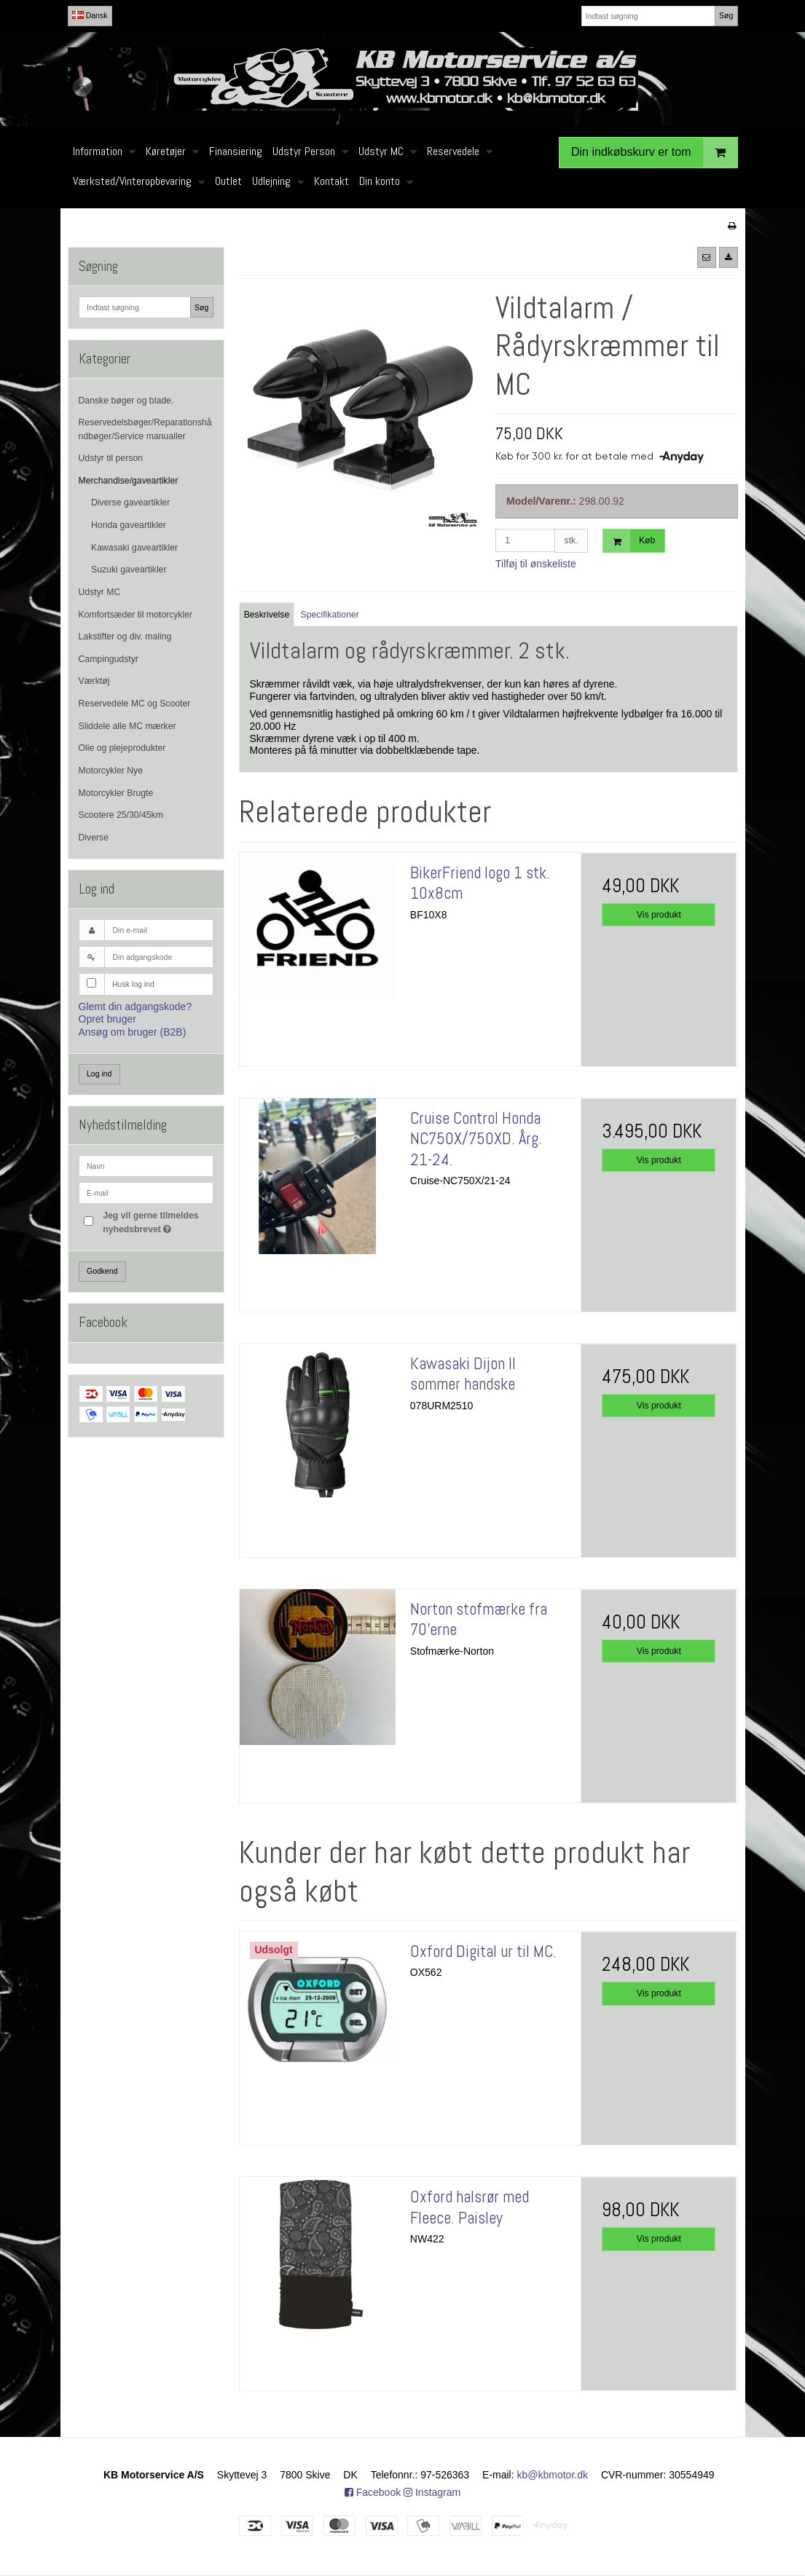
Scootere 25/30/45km (121, 815)
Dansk (90, 15)
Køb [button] (629, 540)
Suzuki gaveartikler (129, 569)
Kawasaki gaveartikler (134, 548)
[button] (706, 257)
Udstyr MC (100, 592)
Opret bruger (107, 1019)
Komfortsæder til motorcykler (136, 615)
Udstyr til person (111, 458)
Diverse (94, 837)
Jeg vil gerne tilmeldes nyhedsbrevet (157, 1221)
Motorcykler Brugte (116, 793)
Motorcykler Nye (111, 770)
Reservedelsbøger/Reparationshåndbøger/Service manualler (145, 429)
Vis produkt (659, 915)
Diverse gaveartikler (130, 502)
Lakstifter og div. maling (125, 636)
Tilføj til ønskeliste (535, 564)
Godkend (102, 1271)
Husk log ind (133, 984)
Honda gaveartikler (128, 525)
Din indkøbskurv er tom (654, 153)
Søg (726, 15)
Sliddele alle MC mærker (127, 726)
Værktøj (94, 681)
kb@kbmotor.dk (552, 2475)
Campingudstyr (108, 659)
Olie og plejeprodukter (122, 748)
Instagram (432, 2492)
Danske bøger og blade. (126, 400)
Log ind (99, 1073)
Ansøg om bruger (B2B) (132, 1032)
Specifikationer (330, 615)
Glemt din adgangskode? (135, 1006)
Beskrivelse (267, 615)
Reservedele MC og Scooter (135, 703)
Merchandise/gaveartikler (128, 481)
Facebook (373, 2492)
